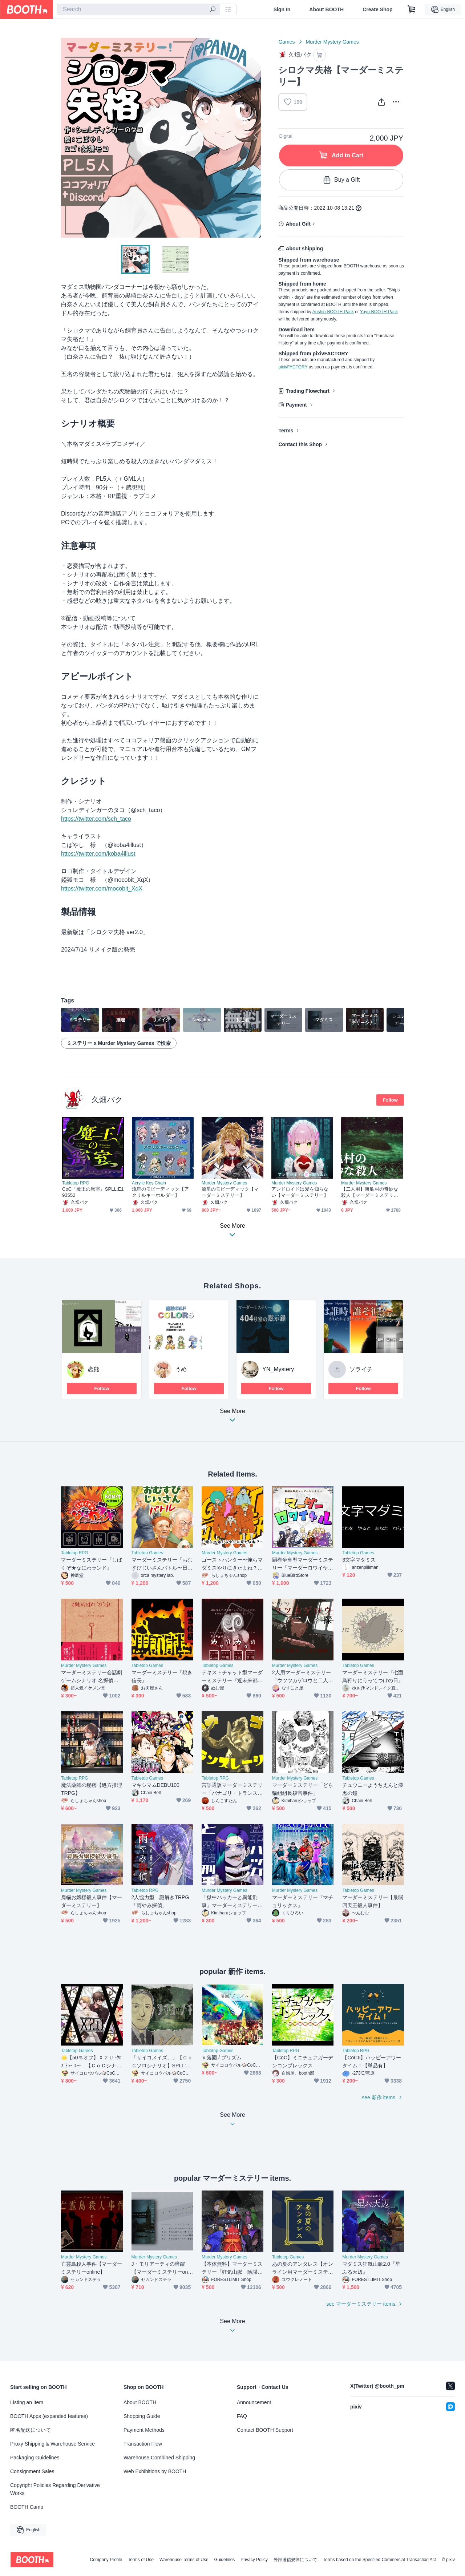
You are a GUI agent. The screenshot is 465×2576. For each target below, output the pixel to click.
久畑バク (107, 1099)
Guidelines (224, 2559)
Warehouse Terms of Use (184, 2559)
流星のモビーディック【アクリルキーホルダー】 (160, 1192)
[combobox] (138, 9)
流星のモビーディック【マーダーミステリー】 (230, 1192)
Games (286, 42)
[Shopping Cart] (411, 9)
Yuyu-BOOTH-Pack (379, 311)
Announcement (254, 2402)
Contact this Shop (300, 444)
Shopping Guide (142, 2416)
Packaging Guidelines (34, 2457)
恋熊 (94, 1369)
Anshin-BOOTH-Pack (333, 311)
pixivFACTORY (292, 367)
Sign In (282, 9)
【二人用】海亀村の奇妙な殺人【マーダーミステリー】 (369, 1192)
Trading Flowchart (307, 391)
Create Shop (377, 9)
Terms (285, 430)
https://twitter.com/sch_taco (96, 819)
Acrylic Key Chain (149, 1183)
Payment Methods (144, 2430)
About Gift (298, 224)
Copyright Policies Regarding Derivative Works (55, 2489)
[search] (213, 10)
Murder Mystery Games (332, 42)
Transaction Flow (143, 2444)
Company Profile (106, 2559)
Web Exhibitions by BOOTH (155, 2471)
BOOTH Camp (26, 2507)
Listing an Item (26, 2402)
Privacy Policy (254, 2559)
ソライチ (361, 1369)
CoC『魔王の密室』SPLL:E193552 (93, 1192)
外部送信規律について (295, 2559)
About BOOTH (326, 9)
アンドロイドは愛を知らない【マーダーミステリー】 (299, 1192)
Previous (67, 138)
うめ (181, 1369)
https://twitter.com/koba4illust (98, 854)
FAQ (242, 2416)
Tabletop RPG (75, 1183)
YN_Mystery (278, 1369)
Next (255, 138)
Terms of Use (141, 2559)
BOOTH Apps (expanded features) (49, 2416)
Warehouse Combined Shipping (159, 2457)
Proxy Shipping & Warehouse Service (52, 2444)
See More (232, 1417)
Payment (296, 405)
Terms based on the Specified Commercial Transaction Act (379, 2559)
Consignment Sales (32, 2471)
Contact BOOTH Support (265, 2430)
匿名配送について (30, 2430)
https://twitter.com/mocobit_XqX (101, 888)
